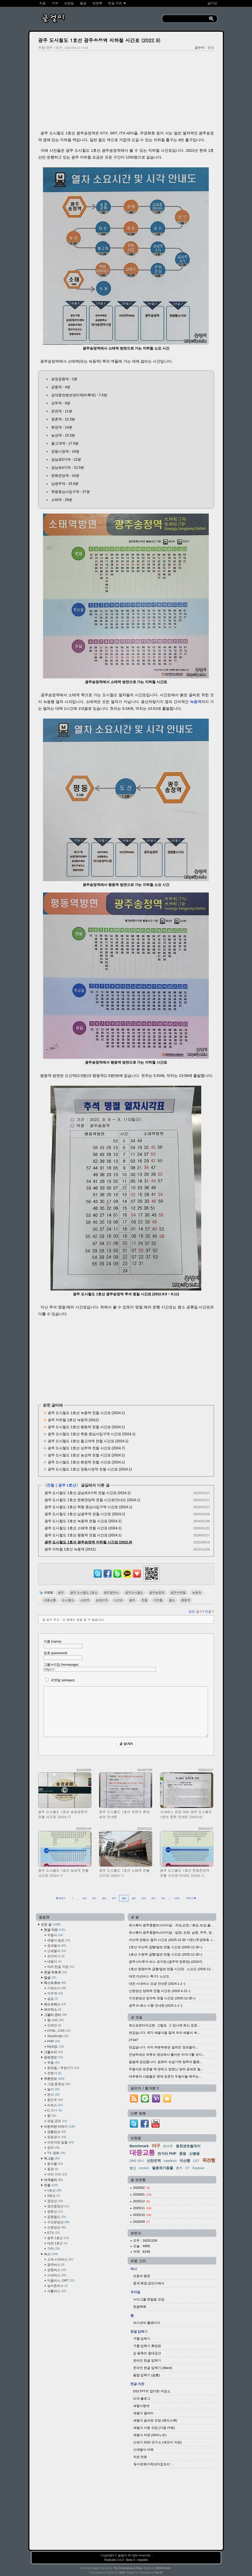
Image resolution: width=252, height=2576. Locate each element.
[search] (186, 19)
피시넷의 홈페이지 (146, 2323)
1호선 (54, 2190)
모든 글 (51, 1924)
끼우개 (55, 1993)
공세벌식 (56, 1945)
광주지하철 (178, 1592)
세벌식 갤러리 (143, 2413)
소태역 (84, 1600)
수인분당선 (58, 2222)
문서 (53, 2094)
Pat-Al (158, 2572)
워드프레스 (55, 2004)
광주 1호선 (67, 1485)
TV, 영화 (56, 2153)
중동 (182, 2154)
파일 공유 (57, 2121)
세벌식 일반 (58, 1940)
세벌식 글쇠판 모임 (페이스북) (155, 2420)
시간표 (118, 1600)
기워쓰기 (56, 1988)
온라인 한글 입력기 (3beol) (152, 2368)
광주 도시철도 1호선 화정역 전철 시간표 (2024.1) (86, 1462)
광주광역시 (111, 1592)
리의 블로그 (141, 2398)
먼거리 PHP (167, 2154)
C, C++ (54, 2110)
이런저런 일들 (60, 2142)
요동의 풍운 (141, 2276)
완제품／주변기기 (63, 2068)
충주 (179, 2168)
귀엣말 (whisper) (59, 1680)
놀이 (53, 2089)
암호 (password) (63, 1655)
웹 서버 (55, 2020)
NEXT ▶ (191, 1898)
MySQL (55, 2046)
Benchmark (139, 2146)
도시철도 (68, 1600)
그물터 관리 (55, 2015)
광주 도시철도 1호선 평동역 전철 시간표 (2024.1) (86, 1427)
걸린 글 (195, 1611)
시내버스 (56, 2275)
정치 (53, 2148)
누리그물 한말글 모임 (148, 2299)
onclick (144, 2168)
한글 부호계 (55, 1972)
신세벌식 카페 (143, 2449)
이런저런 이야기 (59, 2126)
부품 (53, 2062)
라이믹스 (52, 2009)
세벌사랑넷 (141, 2406)
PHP (53, 2041)
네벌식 (54, 1961)
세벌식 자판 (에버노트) (150, 2435)
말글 (50, 1977)
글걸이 (122, 2555)
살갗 (52, 1999)
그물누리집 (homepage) (100, 1667)
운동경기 (56, 2137)
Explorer (198, 2168)
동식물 (55, 2164)
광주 (61, 1592)
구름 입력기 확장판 (147, 2346)
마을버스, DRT (61, 2280)
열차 (132, 1600)
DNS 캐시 (137, 2161)
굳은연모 (53, 2057)
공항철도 (56, 2217)
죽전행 (208, 2160)
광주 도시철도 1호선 (83, 1592)
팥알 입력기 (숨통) (146, 2375)
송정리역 (102, 1600)
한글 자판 (54, 1930)
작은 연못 (140, 2457)
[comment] (126, 1711)
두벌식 (55, 1935)
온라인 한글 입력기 (147, 2360)
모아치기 (56, 1956)
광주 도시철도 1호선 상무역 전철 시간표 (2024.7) (86, 1448)
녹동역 (195, 701)
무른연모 (54, 2079)
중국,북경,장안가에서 (148, 2283)
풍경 (52, 2169)
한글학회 (139, 2307)
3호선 (53, 2196)
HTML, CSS (59, 2031)
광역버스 (56, 2265)
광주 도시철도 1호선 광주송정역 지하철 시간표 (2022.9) (99, 40)
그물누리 (53, 2052)
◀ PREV (60, 1898)
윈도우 (55, 2100)
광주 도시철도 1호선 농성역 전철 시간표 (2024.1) (86, 1455)
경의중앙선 (58, 2206)
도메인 (54, 2025)
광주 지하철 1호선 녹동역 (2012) (73, 1420)
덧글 (209, 1611)
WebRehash (163, 2567)
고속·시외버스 (60, 2259)
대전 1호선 (57, 2243)
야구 (156, 2145)
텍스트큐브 (55, 1983)
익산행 (185, 2161)
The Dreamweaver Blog (127, 2567)
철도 (172, 1600)
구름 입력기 (141, 2338)
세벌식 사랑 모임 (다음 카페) (154, 2428)
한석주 (168, 2146)
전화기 (54, 2073)
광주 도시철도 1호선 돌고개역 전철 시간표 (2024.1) (88, 1441)
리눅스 (55, 2105)
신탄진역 (154, 2161)
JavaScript (57, 2036)
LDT (196, 2161)
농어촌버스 (57, 2286)
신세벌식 (56, 1951)
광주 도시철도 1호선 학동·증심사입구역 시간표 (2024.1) (91, 1434)
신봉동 (194, 2154)
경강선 (55, 2201)
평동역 (185, 1600)
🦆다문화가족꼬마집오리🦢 (153, 2464)
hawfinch (170, 2161)
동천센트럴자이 (188, 2146)
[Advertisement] (126, 91)
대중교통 (50, 1600)
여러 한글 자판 (61, 1967)
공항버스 (56, 2270)
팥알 (211, 47)
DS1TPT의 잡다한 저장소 (151, 2391)
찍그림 (52, 2158)
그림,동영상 (58, 2084)
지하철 (158, 1600)
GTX (53, 2233)
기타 (53, 2248)
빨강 (133, 2168)
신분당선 (56, 2227)
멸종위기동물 (162, 2168)
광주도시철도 (134, 1592)
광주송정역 (156, 1592)
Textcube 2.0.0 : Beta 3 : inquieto (126, 2560)
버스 (51, 2254)
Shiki (122, 2572)
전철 (50, 1485)
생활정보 (56, 2132)
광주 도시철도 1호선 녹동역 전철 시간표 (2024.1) (86, 1413)
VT (187, 2168)
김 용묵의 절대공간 (147, 2353)
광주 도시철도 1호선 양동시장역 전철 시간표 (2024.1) (90, 1469)
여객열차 (53, 2180)
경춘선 (55, 2211)
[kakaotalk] (127, 1578)
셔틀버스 (56, 2291)
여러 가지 (57, 2174)
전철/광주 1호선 (50, 47)
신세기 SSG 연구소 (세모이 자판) (157, 2442)
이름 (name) (63, 1644)
